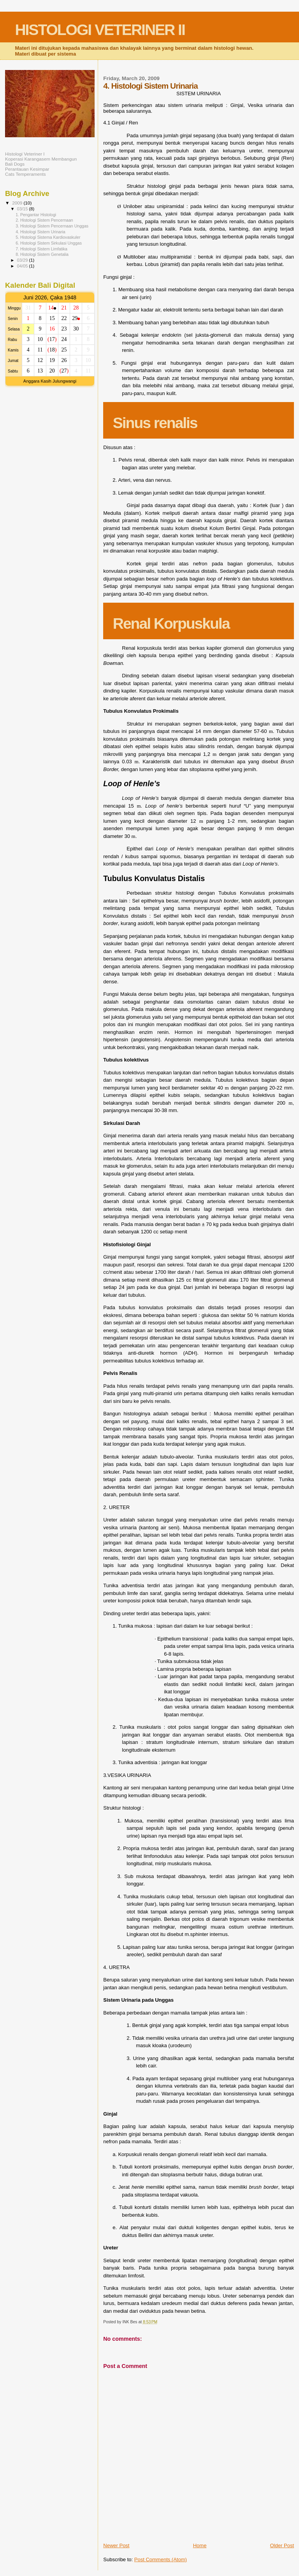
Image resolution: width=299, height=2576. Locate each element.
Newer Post (116, 2545)
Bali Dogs (15, 163)
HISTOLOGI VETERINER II (100, 29)
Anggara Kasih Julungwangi (49, 381)
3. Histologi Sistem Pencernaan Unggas (52, 226)
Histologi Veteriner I (25, 153)
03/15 (23, 208)
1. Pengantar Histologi (36, 214)
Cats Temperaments (25, 174)
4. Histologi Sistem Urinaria (40, 231)
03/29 (23, 260)
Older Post (282, 2545)
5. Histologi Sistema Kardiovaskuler (48, 237)
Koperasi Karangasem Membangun (41, 158)
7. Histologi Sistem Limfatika (41, 249)
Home (200, 2545)
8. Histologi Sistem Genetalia (42, 254)
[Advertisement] (36, 515)
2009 (17, 202)
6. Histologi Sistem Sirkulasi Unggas (49, 243)
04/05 (23, 266)
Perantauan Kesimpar (27, 168)
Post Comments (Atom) (160, 2559)
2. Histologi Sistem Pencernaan (44, 220)
